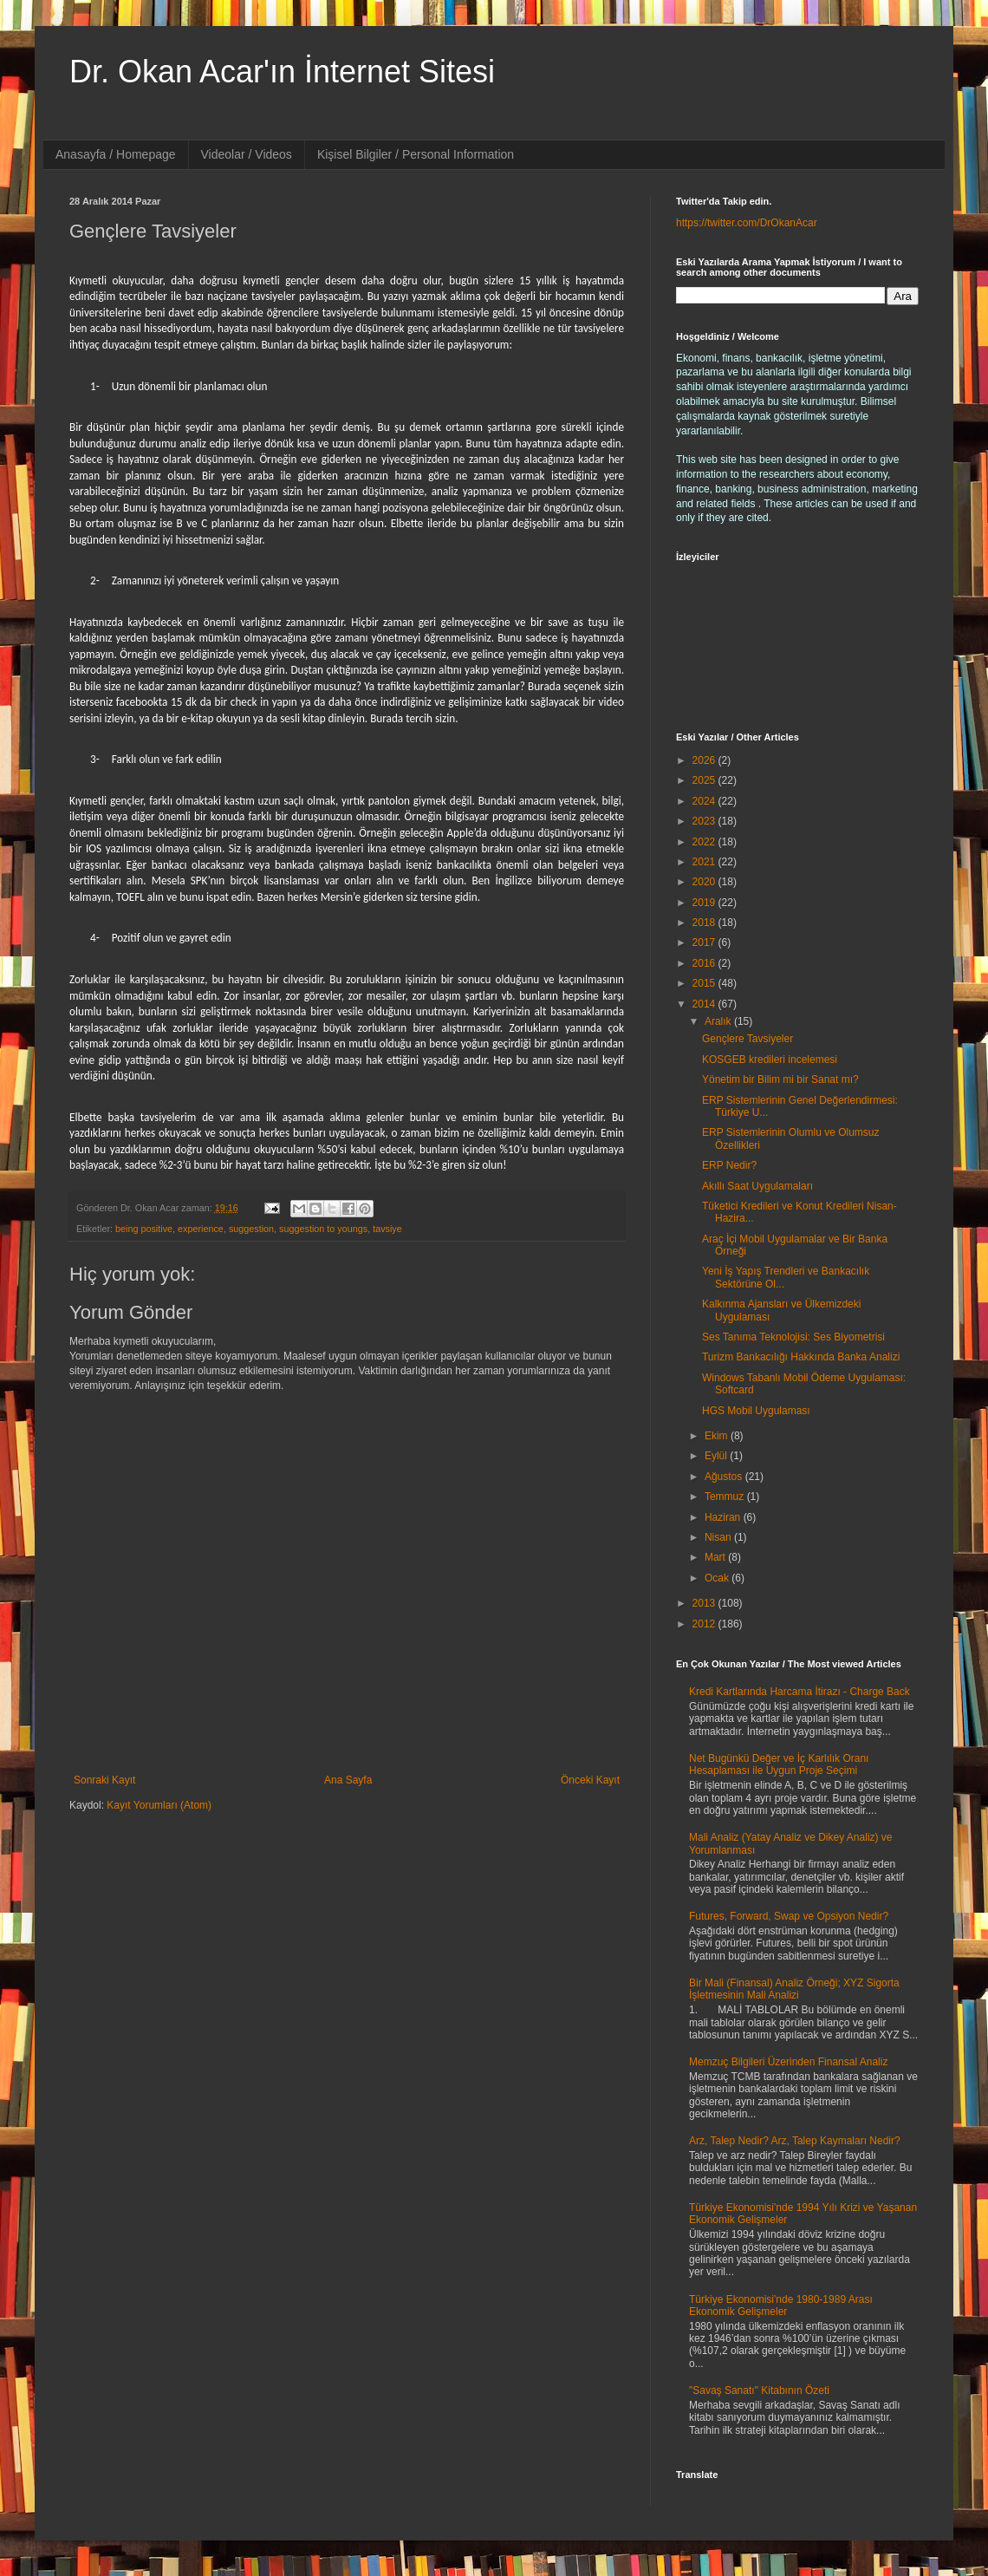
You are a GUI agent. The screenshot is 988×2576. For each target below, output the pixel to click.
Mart (716, 1557)
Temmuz (726, 1496)
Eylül (717, 1456)
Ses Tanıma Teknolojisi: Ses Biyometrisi (793, 1337)
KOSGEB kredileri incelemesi (769, 1059)
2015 (705, 983)
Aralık (719, 1021)
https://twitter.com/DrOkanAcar (746, 223)
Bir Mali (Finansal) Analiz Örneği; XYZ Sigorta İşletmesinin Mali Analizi (794, 1989)
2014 (705, 1004)
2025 (705, 780)
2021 (705, 862)
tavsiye (387, 1228)
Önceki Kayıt (590, 1780)
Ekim (718, 1436)
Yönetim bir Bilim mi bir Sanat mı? (780, 1079)
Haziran (724, 1517)
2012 (705, 1624)
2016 (705, 963)
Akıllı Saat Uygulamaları (757, 1186)
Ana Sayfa (348, 1780)
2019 (705, 903)
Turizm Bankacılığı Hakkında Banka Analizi (801, 1357)
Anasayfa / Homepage (115, 154)
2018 (705, 922)
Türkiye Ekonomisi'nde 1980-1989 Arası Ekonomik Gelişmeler (781, 2305)
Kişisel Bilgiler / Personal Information (415, 154)
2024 (705, 801)
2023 (705, 821)
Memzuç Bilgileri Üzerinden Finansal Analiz (788, 2062)
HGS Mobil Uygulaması (756, 1411)
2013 (705, 1603)
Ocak (718, 1578)
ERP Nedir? (729, 1165)
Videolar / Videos (246, 154)
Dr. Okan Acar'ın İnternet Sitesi (282, 71)
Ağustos (725, 1477)
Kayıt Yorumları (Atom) (159, 1805)
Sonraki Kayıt (104, 1780)
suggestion (251, 1228)
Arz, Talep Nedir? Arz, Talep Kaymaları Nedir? (794, 2141)
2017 (705, 942)
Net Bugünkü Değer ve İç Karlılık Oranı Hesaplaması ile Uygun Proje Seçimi (778, 1764)
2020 (705, 882)
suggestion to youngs (323, 1228)
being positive (143, 1228)
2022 (705, 842)
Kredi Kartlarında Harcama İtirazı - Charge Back (799, 1692)
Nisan (719, 1537)
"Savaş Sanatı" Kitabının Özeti (759, 2390)
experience (201, 1228)
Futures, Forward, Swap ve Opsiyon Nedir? (788, 1916)
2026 (705, 760)
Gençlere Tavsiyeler (747, 1039)
